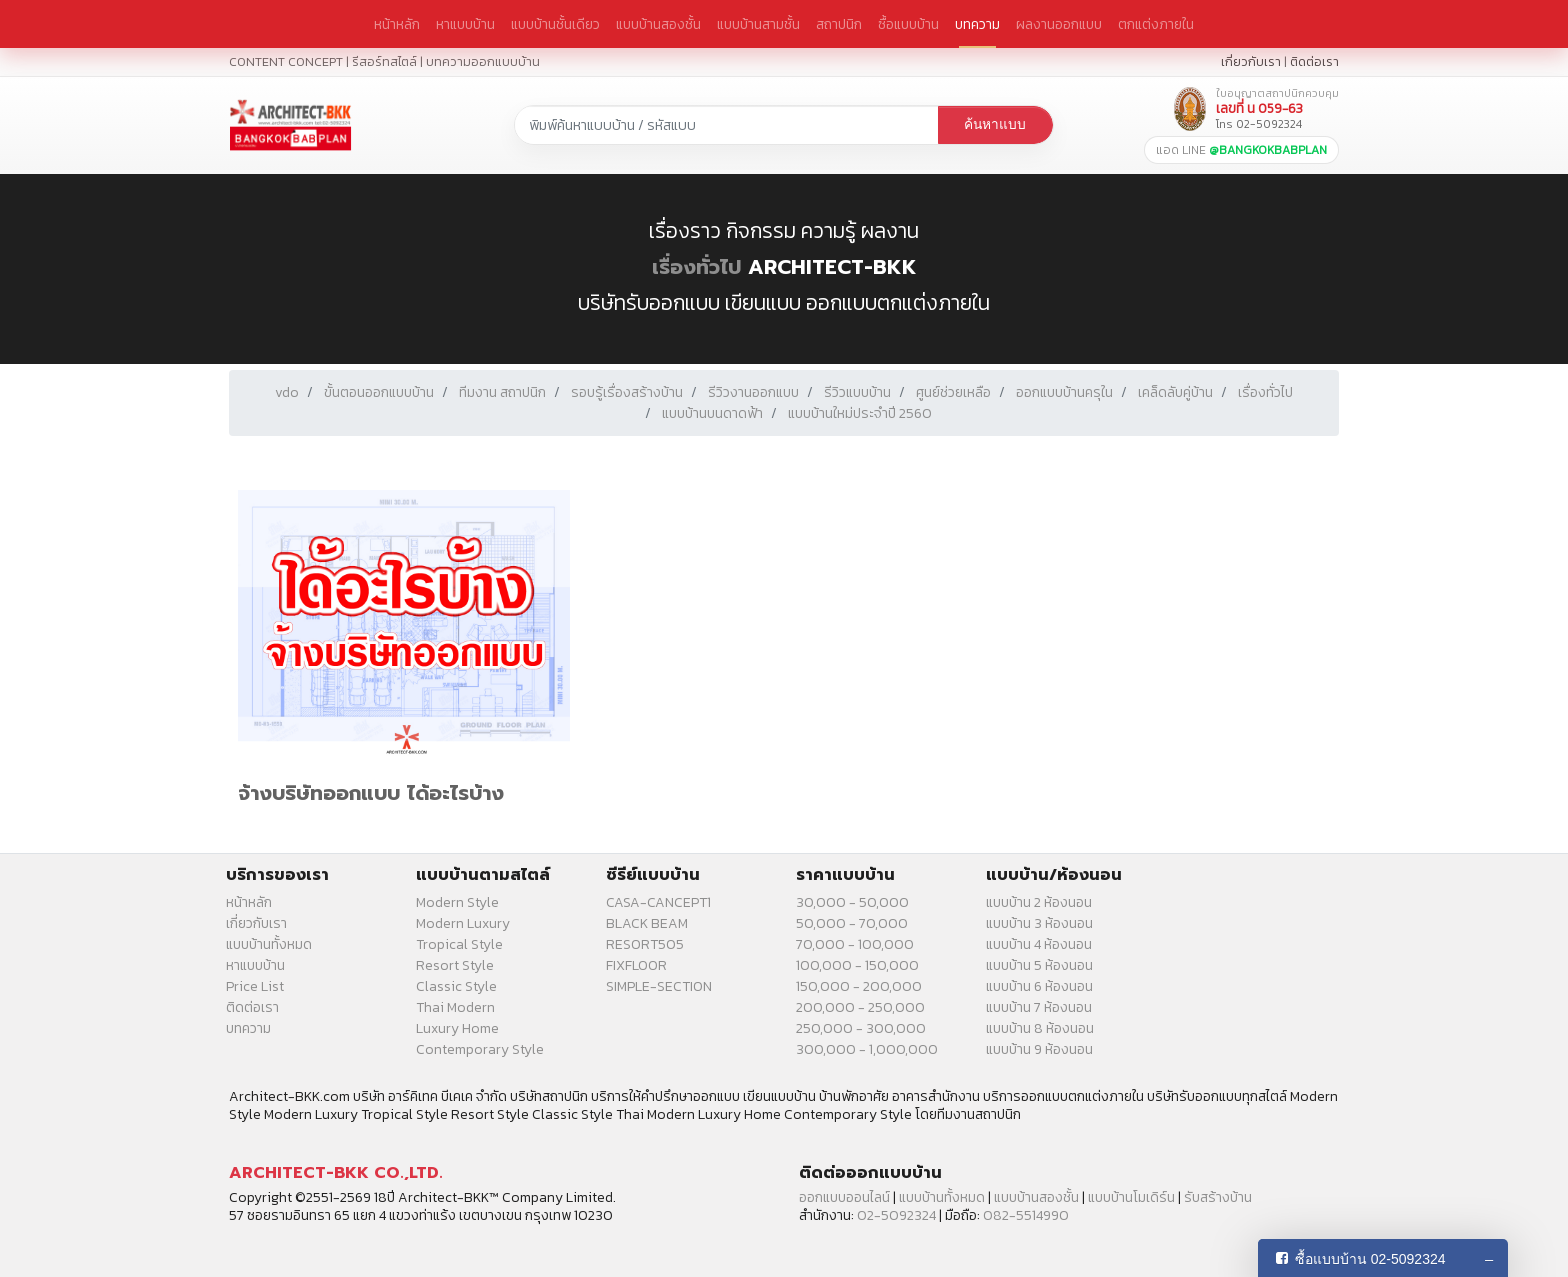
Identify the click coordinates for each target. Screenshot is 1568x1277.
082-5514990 (1026, 1215)
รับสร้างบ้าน (1218, 1197)
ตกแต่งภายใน (1156, 24)
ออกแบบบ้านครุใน (1064, 392)
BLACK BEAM (647, 923)
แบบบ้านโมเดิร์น (1131, 1197)
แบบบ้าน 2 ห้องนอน (1039, 902)
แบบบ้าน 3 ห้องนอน (1039, 923)
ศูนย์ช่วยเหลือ (953, 392)
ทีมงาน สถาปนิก (502, 392)
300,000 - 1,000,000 (867, 1049)
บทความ (977, 24)
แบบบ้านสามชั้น (758, 24)
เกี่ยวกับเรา (1251, 61)
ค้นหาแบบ (995, 124)
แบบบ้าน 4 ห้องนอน (1039, 944)
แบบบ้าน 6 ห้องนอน (1039, 986)
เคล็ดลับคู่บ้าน (1175, 392)
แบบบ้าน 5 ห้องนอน (1039, 965)
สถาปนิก (839, 24)
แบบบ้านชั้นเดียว (555, 24)
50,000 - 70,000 (852, 923)
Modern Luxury (463, 923)
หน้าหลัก (397, 24)
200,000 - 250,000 (860, 1007)
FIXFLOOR (636, 965)
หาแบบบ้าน (465, 24)
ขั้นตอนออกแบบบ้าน (379, 392)
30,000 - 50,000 (852, 902)
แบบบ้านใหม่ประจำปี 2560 (860, 413)
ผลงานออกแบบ (1059, 24)
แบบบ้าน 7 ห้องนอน (1039, 1007)
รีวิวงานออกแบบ (753, 392)
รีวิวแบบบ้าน (857, 392)
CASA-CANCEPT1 (658, 902)
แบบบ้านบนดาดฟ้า (712, 413)
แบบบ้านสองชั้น (658, 24)
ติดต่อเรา (1314, 61)
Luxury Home (457, 1028)
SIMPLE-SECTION (659, 986)
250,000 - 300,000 (861, 1028)
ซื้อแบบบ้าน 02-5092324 (1370, 1259)
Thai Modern (455, 1007)
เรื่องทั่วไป (696, 267)
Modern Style (457, 902)
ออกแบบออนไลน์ (844, 1197)
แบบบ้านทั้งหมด (269, 944)
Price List (255, 986)
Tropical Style (459, 944)
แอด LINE (1241, 150)
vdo (287, 392)
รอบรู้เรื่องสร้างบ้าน (627, 392)
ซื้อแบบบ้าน (908, 24)
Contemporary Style (480, 1049)
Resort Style (455, 965)
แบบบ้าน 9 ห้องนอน (1039, 1049)
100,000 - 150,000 (857, 965)
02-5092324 (896, 1215)
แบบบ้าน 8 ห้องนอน (1040, 1028)
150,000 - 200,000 (859, 986)
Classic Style (456, 986)
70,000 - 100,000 (855, 944)
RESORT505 (645, 944)
